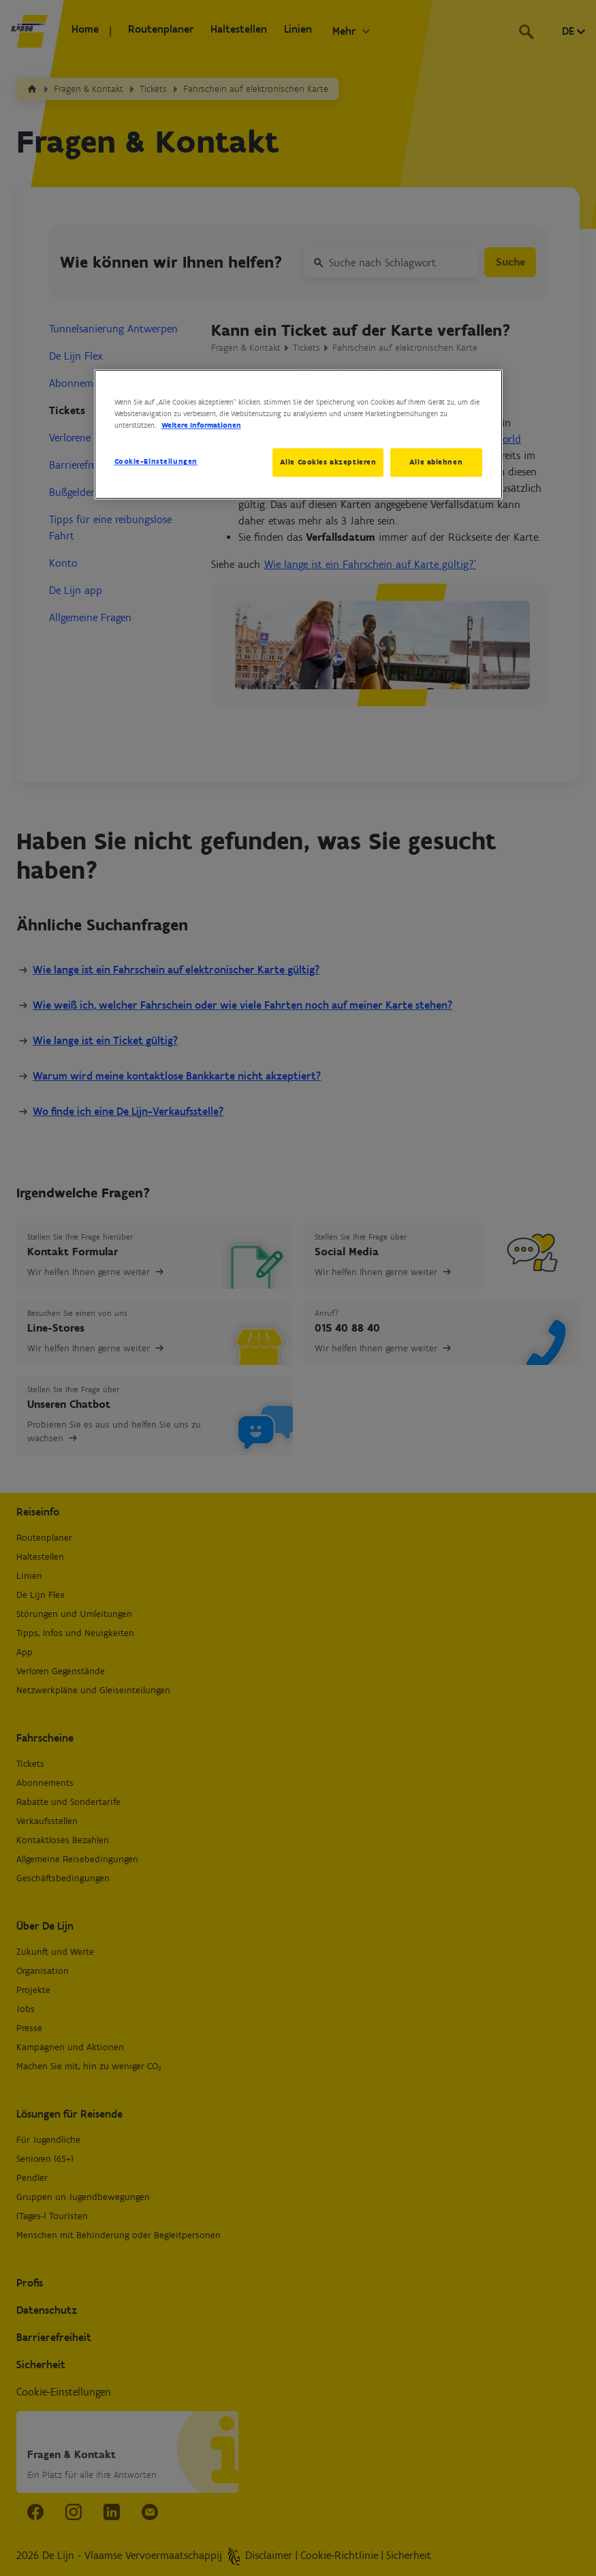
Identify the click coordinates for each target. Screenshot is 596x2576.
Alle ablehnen (435, 462)
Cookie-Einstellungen (156, 461)
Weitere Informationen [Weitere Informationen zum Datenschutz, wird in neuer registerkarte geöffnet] (201, 425)
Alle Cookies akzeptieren (325, 462)
